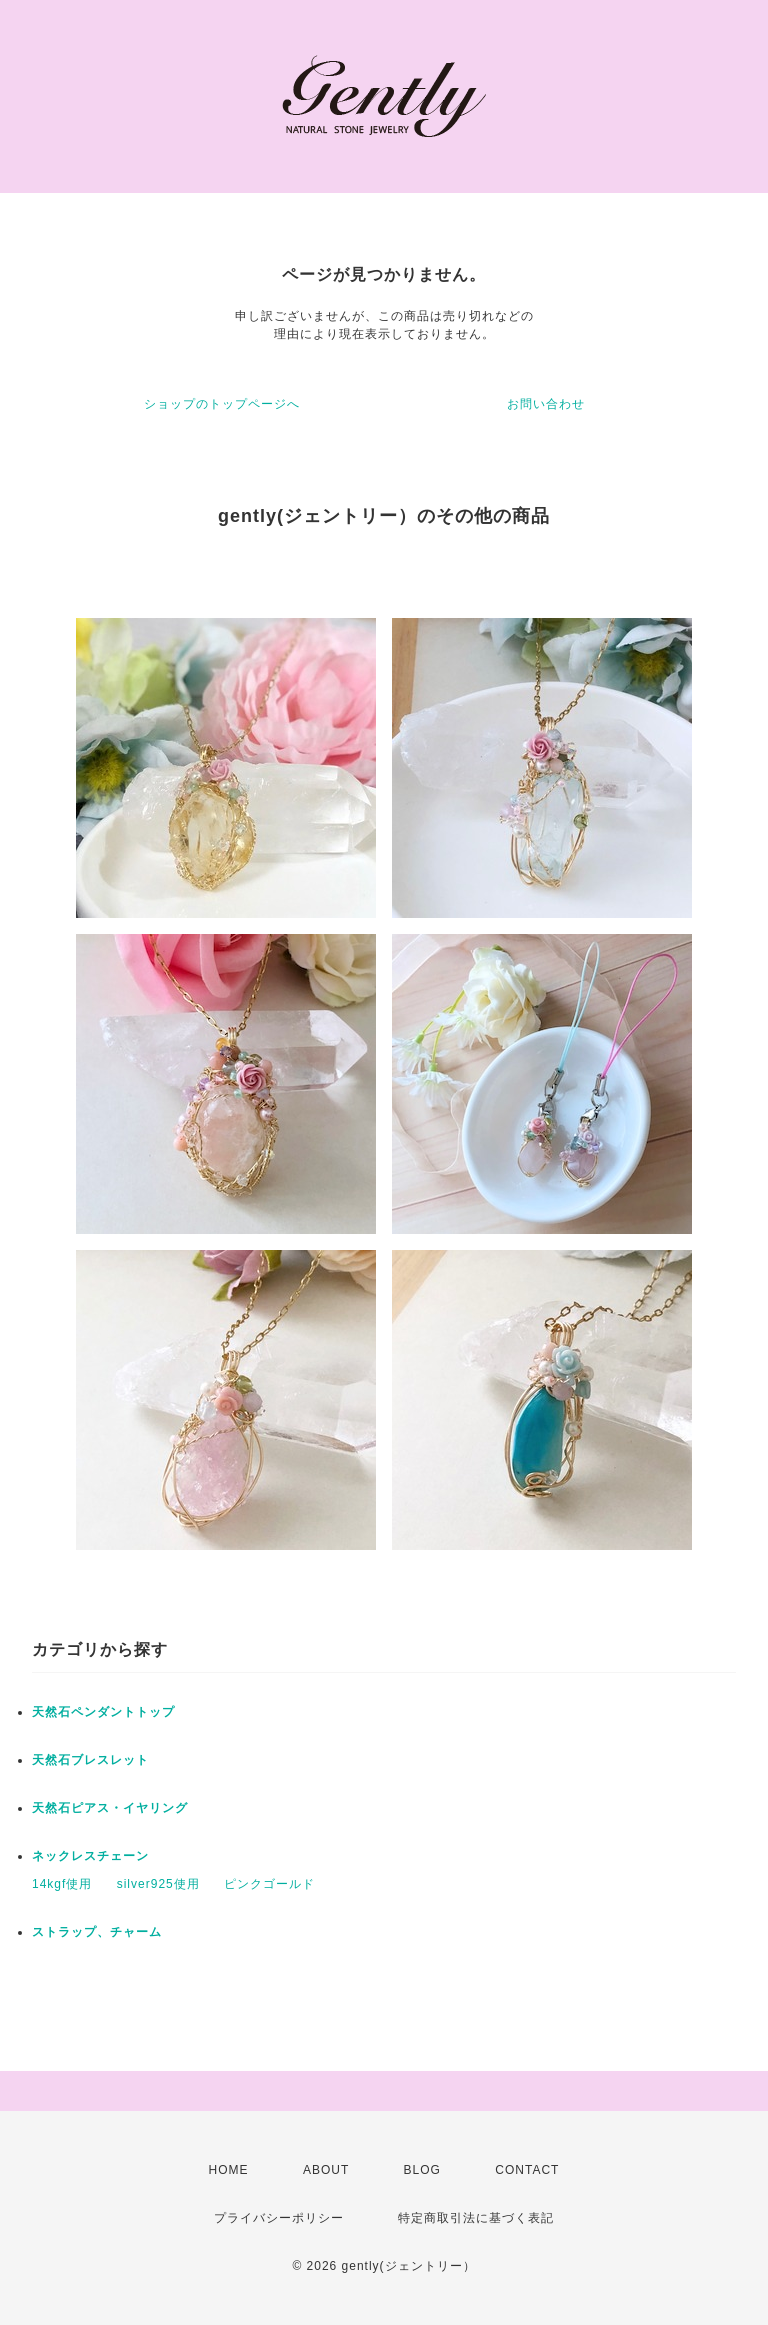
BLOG (422, 2170)
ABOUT (326, 2170)
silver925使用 (158, 1884)
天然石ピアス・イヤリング (110, 1808)
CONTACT (527, 2170)
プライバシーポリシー (279, 2218)
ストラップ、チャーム (97, 1932)
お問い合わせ (546, 404)
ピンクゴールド (269, 1884)
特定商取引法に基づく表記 (476, 2218)
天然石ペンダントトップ (103, 1712)
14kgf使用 (62, 1884)
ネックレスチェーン (90, 1856)
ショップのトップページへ (222, 404)
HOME (229, 2170)
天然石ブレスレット (90, 1760)
